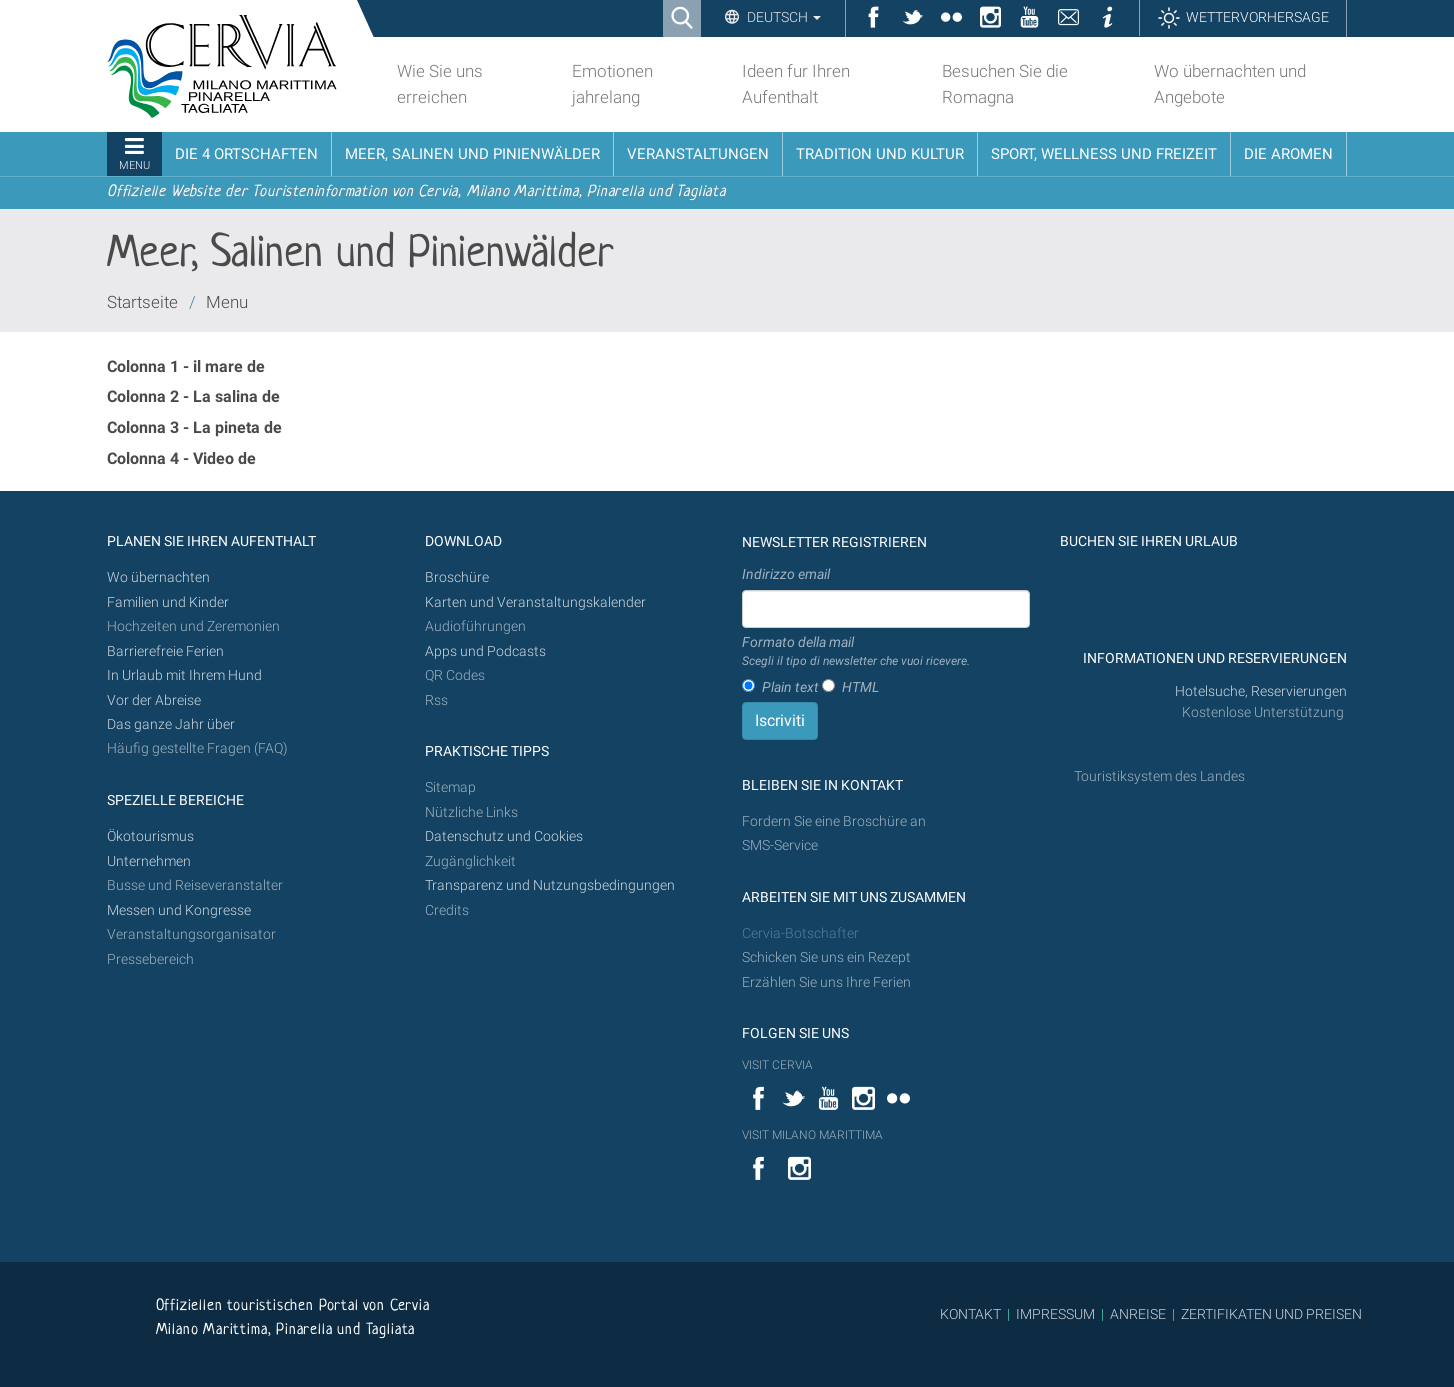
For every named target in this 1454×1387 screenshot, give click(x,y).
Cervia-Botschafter (800, 933)
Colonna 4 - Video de (181, 458)
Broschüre (457, 577)
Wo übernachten (158, 577)
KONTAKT (970, 1314)
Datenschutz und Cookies (505, 836)
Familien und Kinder (168, 602)
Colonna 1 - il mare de (186, 366)
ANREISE (1138, 1314)
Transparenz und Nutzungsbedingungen (550, 885)
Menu (227, 302)
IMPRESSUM (1055, 1314)
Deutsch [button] (782, 17)
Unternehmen (149, 861)
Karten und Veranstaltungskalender (535, 602)
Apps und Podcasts (485, 651)
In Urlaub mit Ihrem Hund (184, 675)
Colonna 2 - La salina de (193, 396)
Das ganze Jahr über (171, 724)
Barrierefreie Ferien (167, 651)
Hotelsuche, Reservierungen (1261, 691)
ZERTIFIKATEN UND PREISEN (1271, 1314)
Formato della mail (856, 652)
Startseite (142, 302)
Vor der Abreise (154, 700)
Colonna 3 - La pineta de (194, 427)
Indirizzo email (786, 574)
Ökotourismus (150, 836)
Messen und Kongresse (179, 910)
